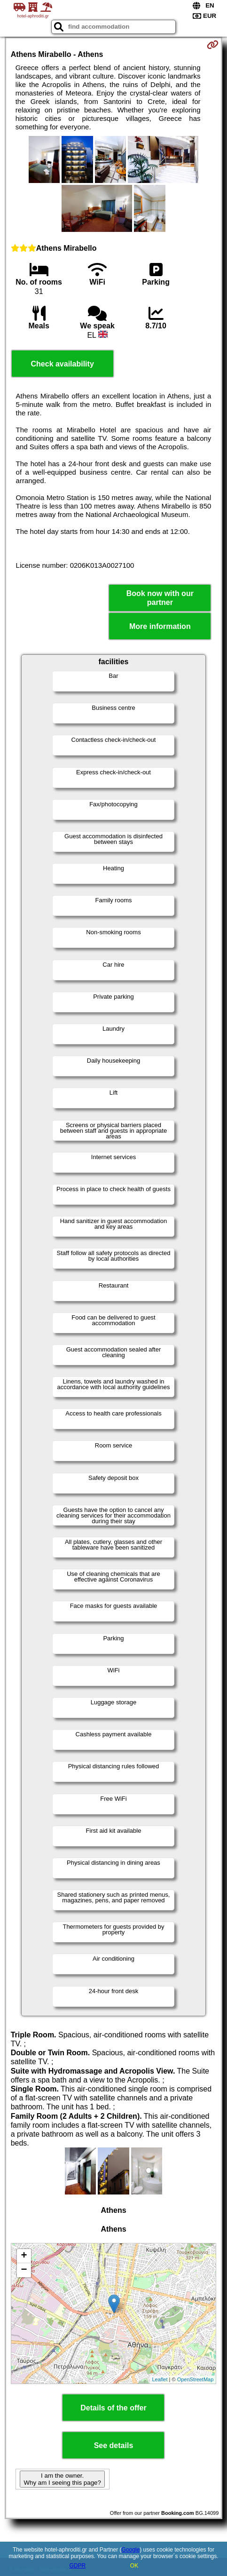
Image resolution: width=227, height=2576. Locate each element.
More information (160, 626)
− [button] (24, 2270)
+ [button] (24, 2256)
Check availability (62, 364)
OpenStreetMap (195, 2379)
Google (131, 2549)
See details (113, 2445)
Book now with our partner (160, 597)
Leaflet (160, 2379)
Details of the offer (113, 2408)
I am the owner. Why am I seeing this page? (62, 2479)
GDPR (77, 2565)
